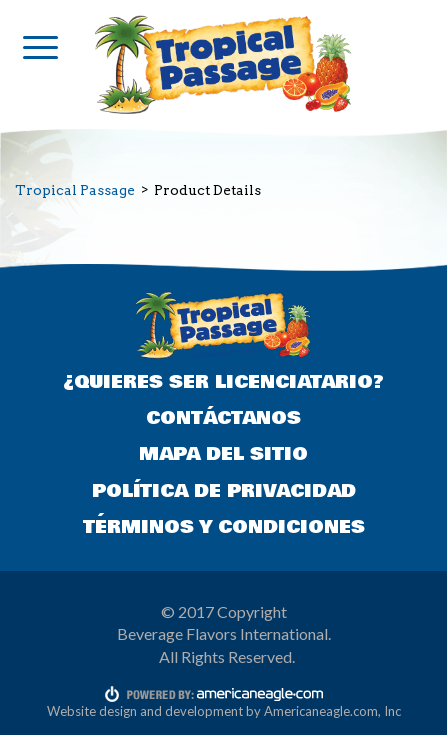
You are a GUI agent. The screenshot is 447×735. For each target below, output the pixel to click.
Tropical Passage (75, 190)
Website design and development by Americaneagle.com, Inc (224, 711)
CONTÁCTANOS (223, 418)
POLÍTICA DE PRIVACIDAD (224, 491)
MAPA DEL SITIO (223, 454)
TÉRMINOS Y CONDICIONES (224, 527)
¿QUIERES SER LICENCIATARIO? (223, 382)
